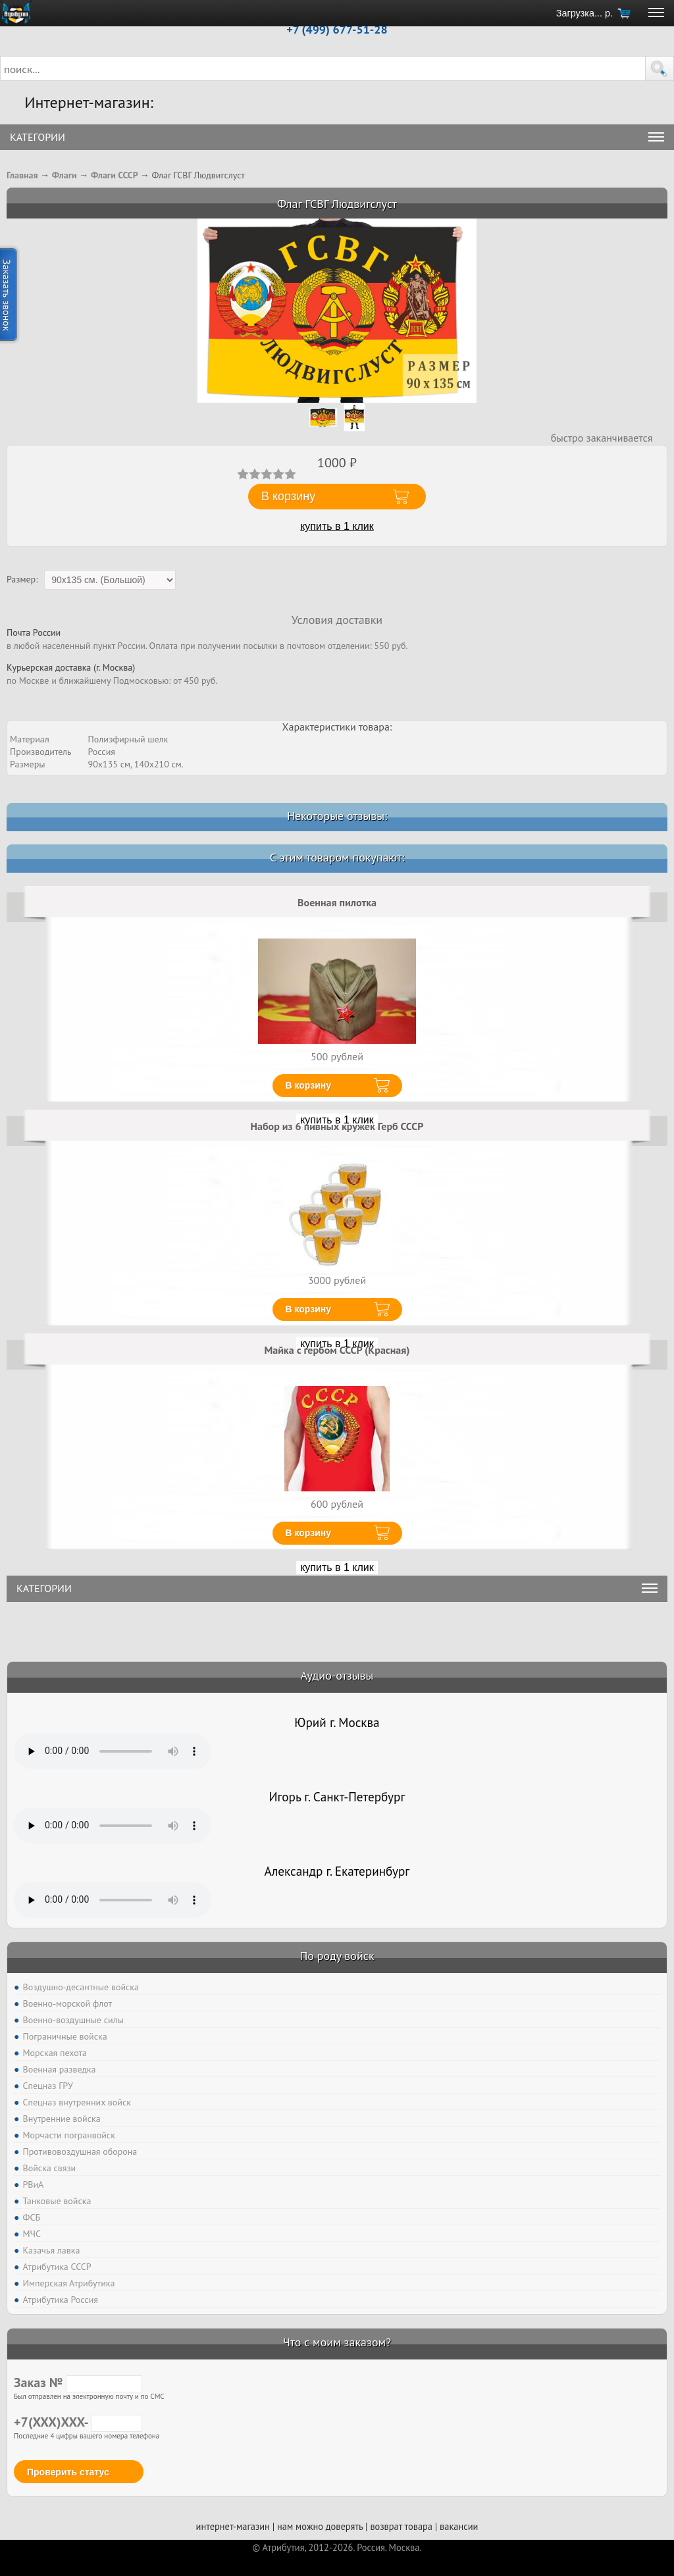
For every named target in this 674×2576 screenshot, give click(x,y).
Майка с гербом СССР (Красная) (336, 1349)
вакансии (459, 2526)
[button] (659, 68)
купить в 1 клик (337, 526)
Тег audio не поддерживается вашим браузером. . (112, 1751)
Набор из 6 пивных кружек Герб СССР (337, 1126)
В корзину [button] (288, 496)
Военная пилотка (337, 902)
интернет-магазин (233, 2526)
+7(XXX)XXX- (78, 2422)
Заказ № (78, 2382)
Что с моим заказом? (337, 2342)
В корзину (309, 1085)
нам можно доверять (320, 2526)
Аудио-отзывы (337, 1675)
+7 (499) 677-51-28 (336, 29)
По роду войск (336, 1955)
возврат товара (401, 2526)
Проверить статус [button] (68, 2472)
